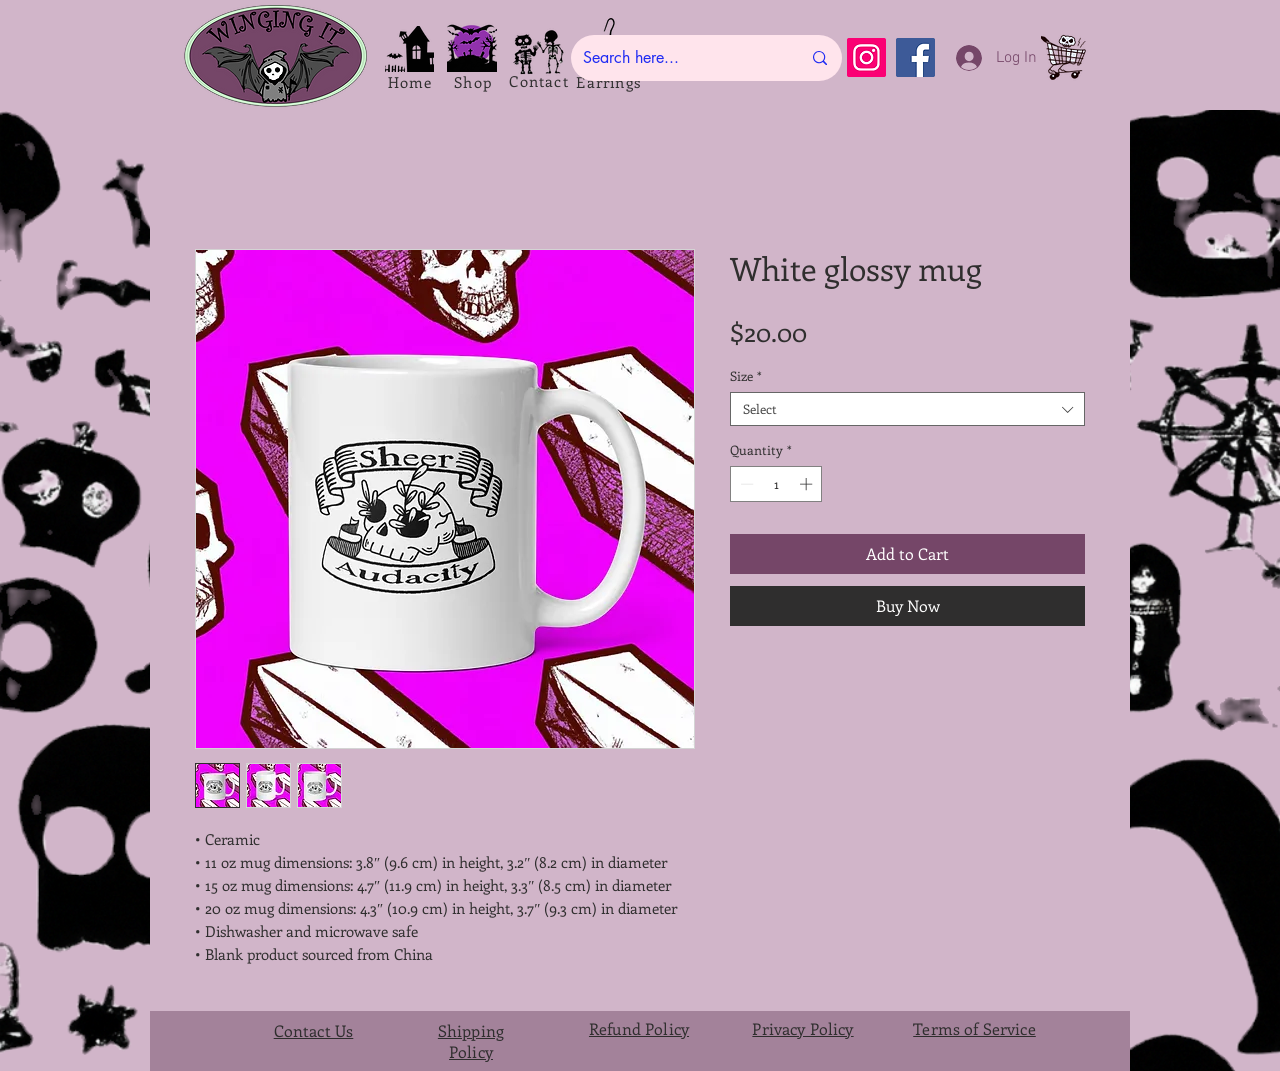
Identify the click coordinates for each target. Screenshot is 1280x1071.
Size (746, 376)
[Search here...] (677, 58)
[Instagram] (866, 57)
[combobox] (907, 409)
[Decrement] (745, 484)
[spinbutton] (776, 484)
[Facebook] (915, 57)
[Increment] (808, 484)
